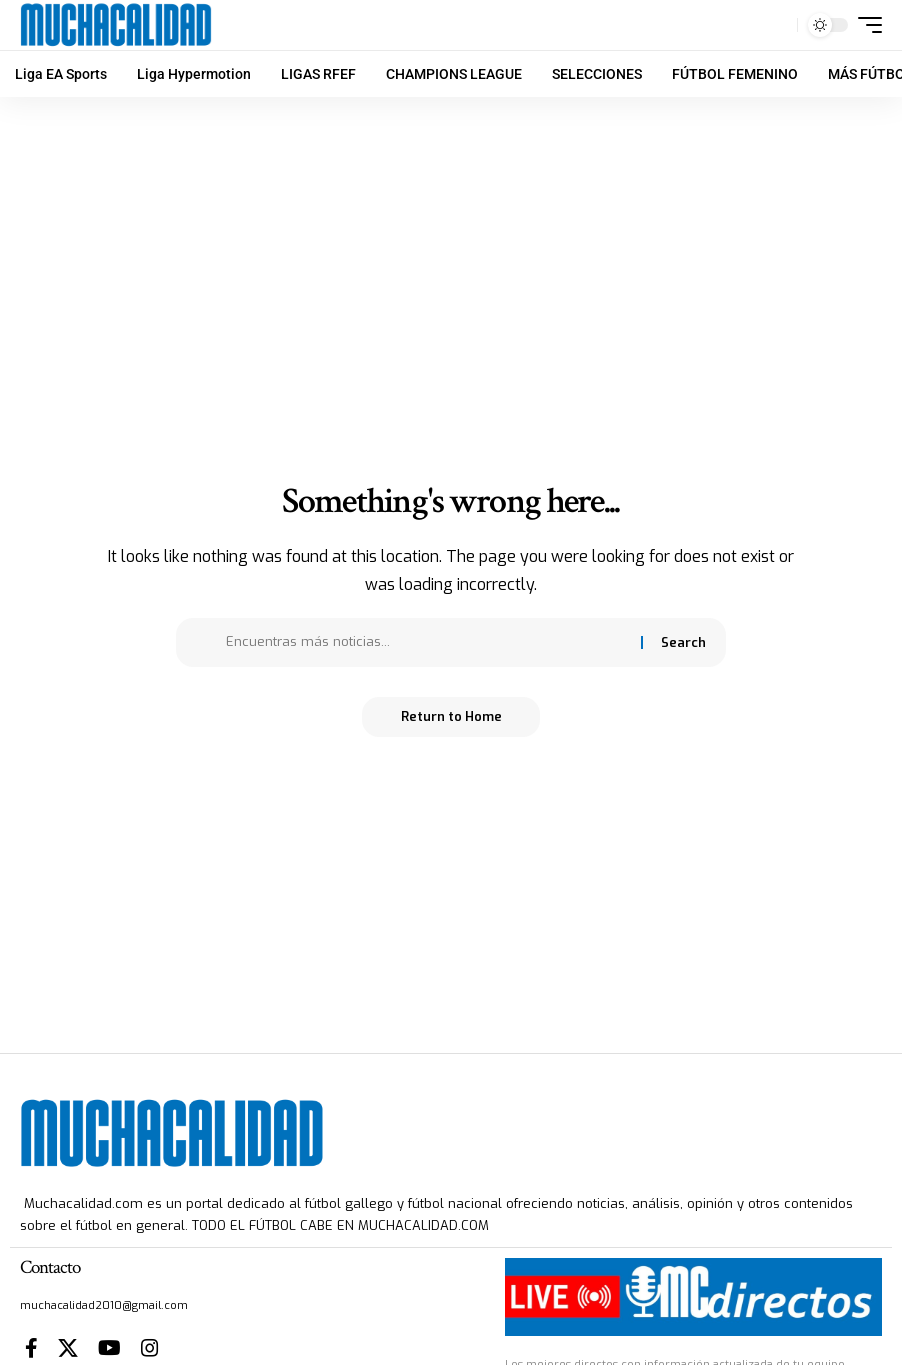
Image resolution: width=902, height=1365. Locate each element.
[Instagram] (150, 1348)
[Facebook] (31, 1348)
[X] (68, 1348)
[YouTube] (109, 1348)
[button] (777, 25)
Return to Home (451, 716)
